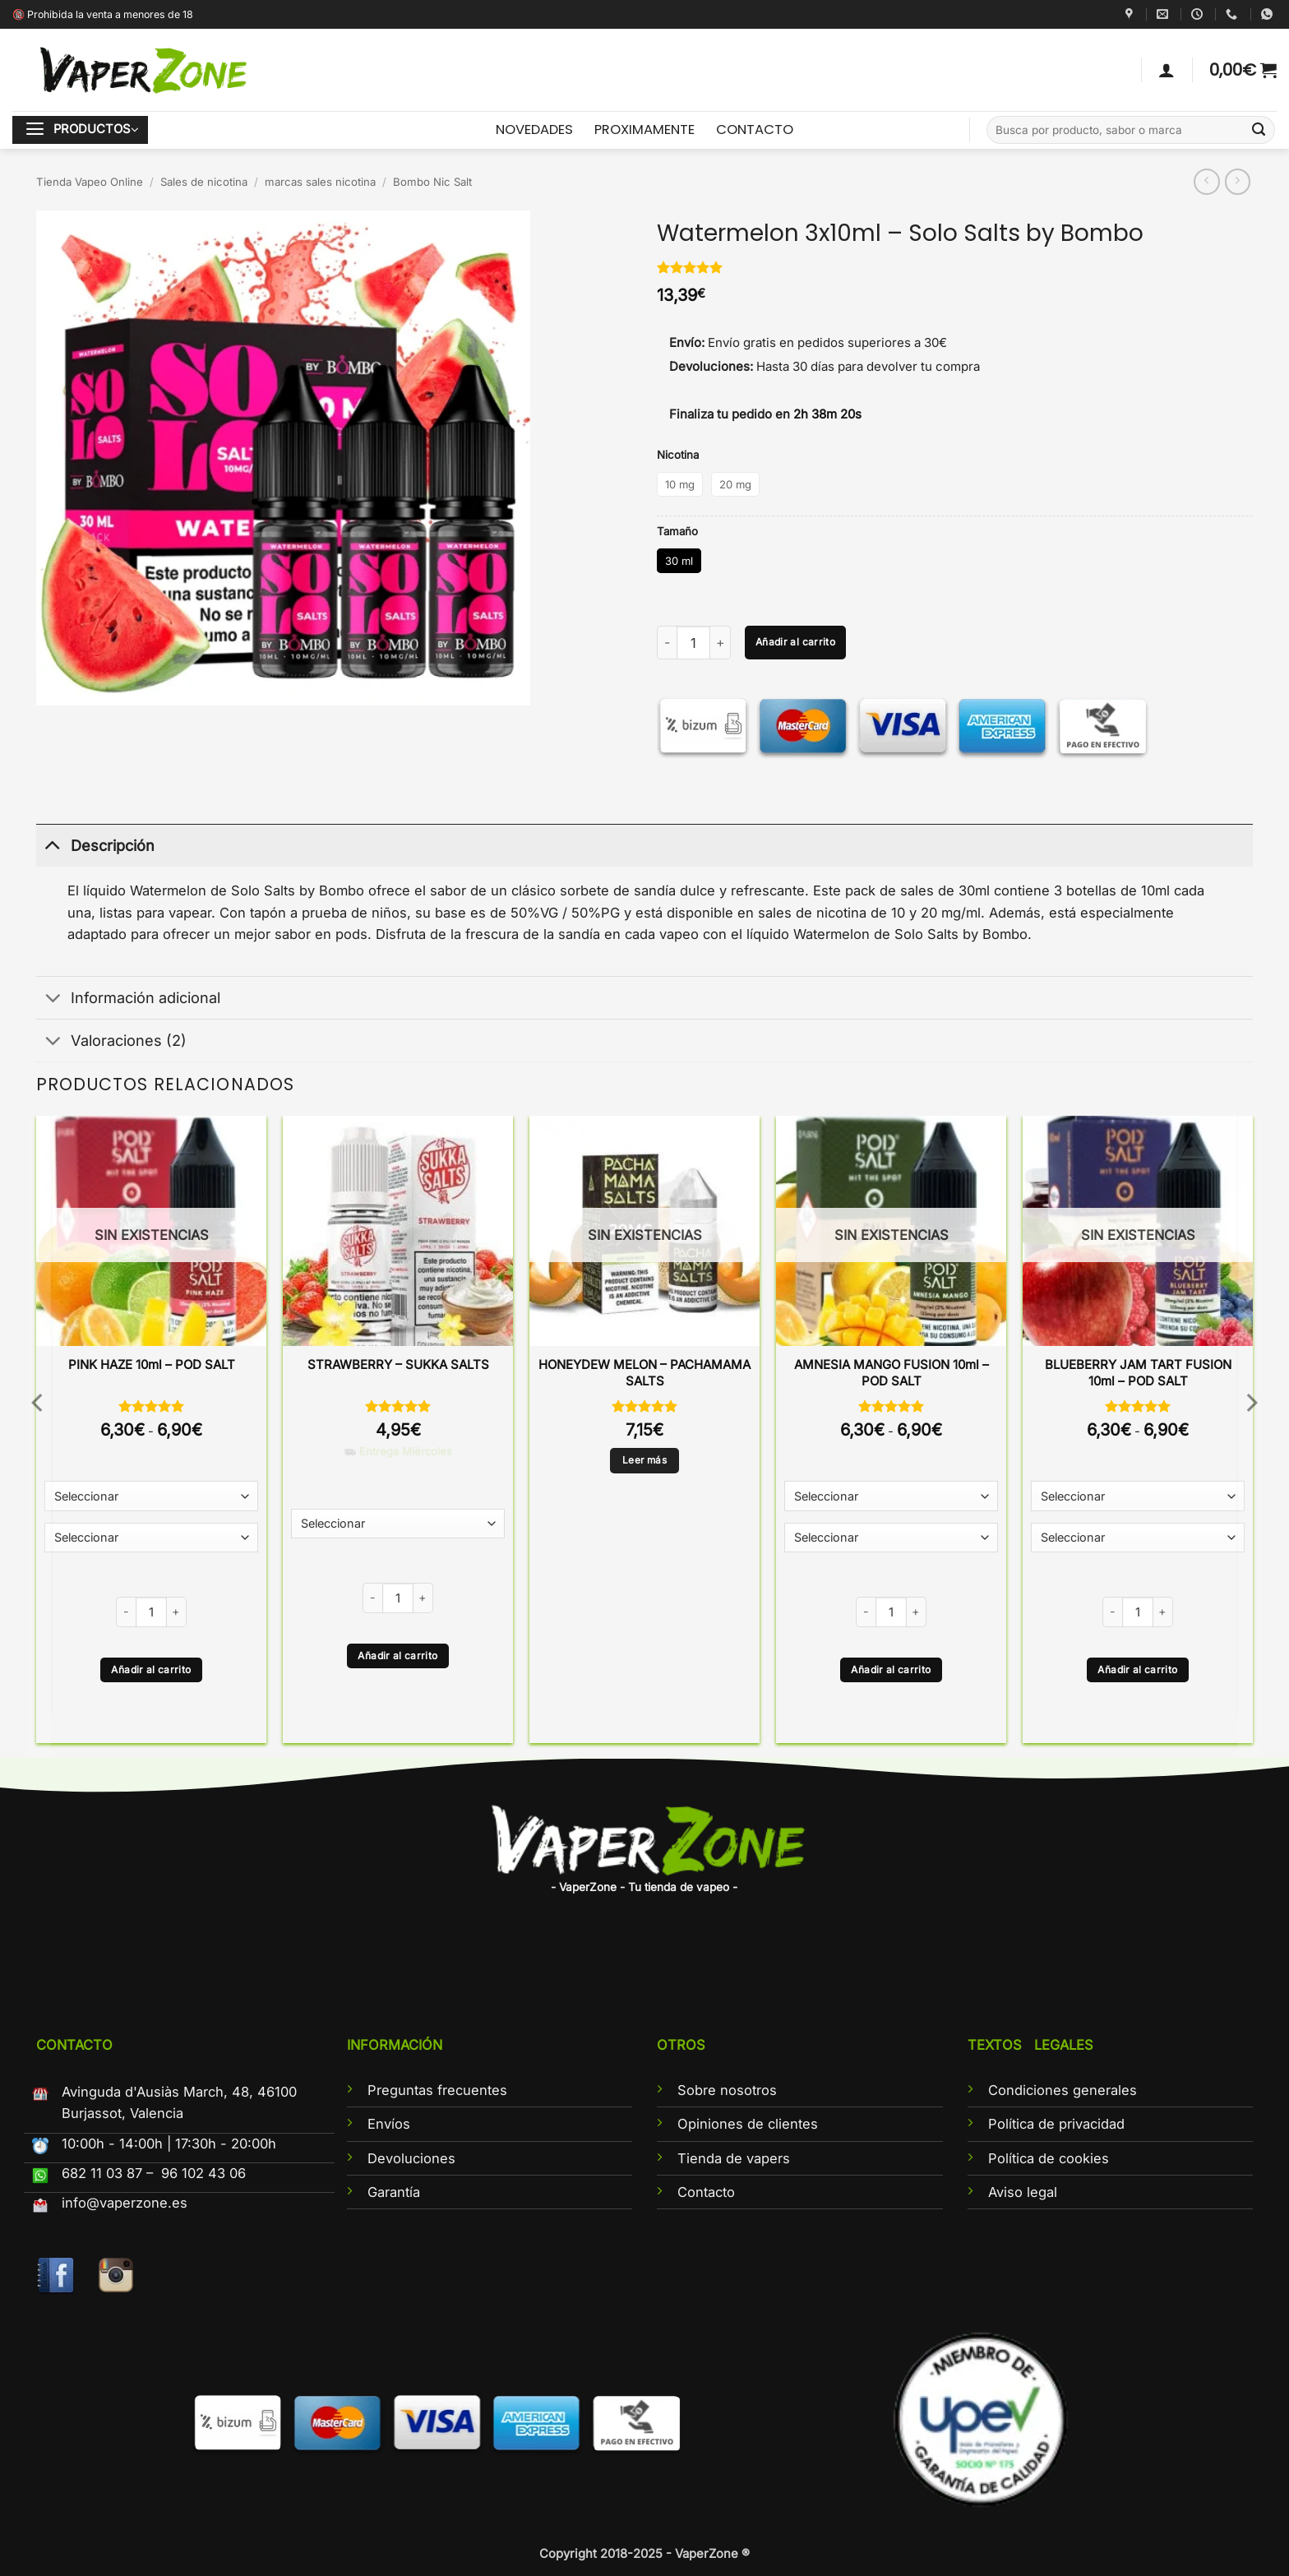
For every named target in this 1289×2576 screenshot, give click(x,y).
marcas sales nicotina (320, 181)
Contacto (706, 2192)
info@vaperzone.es (124, 2202)
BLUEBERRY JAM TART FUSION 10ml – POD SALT (1138, 1373)
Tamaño (677, 531)
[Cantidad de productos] (693, 642)
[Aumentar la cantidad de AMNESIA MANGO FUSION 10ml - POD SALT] (916, 1612)
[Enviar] (1259, 130)
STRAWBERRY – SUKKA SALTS (398, 1364)
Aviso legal (1022, 2192)
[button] (1243, 70)
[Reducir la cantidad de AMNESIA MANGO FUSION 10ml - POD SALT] (866, 1612)
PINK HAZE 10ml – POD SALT (151, 1364)
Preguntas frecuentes (437, 2090)
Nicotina (678, 454)
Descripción (95, 845)
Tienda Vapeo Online (89, 181)
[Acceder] (1166, 70)
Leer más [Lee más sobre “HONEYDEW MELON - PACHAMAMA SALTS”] (644, 1460)
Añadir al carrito (795, 642)
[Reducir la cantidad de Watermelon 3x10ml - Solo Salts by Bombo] (667, 642)
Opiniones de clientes (747, 2124)
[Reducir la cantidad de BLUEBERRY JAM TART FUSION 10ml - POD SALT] (1112, 1612)
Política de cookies (1048, 2158)
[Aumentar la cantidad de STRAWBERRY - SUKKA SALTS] (423, 1598)
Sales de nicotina (203, 181)
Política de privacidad (1056, 2124)
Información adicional (128, 1000)
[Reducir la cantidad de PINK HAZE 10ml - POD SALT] (126, 1612)
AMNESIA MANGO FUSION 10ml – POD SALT (891, 1373)
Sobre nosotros (727, 2090)
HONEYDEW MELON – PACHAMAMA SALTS (644, 1373)
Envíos (388, 2124)
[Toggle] (52, 845)
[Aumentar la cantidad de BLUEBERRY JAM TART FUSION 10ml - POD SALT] (1163, 1612)
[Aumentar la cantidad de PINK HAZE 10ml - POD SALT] (177, 1612)
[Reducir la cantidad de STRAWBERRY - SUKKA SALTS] (372, 1598)
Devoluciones (411, 2158)
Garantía (393, 2192)
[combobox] (1130, 130)
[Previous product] (1238, 182)
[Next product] (1207, 182)
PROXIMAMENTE (644, 129)
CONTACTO (754, 129)
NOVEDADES (534, 129)
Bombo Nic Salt (432, 181)
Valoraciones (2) (111, 1042)
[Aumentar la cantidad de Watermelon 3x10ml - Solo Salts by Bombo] (720, 642)
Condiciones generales (1062, 2090)
